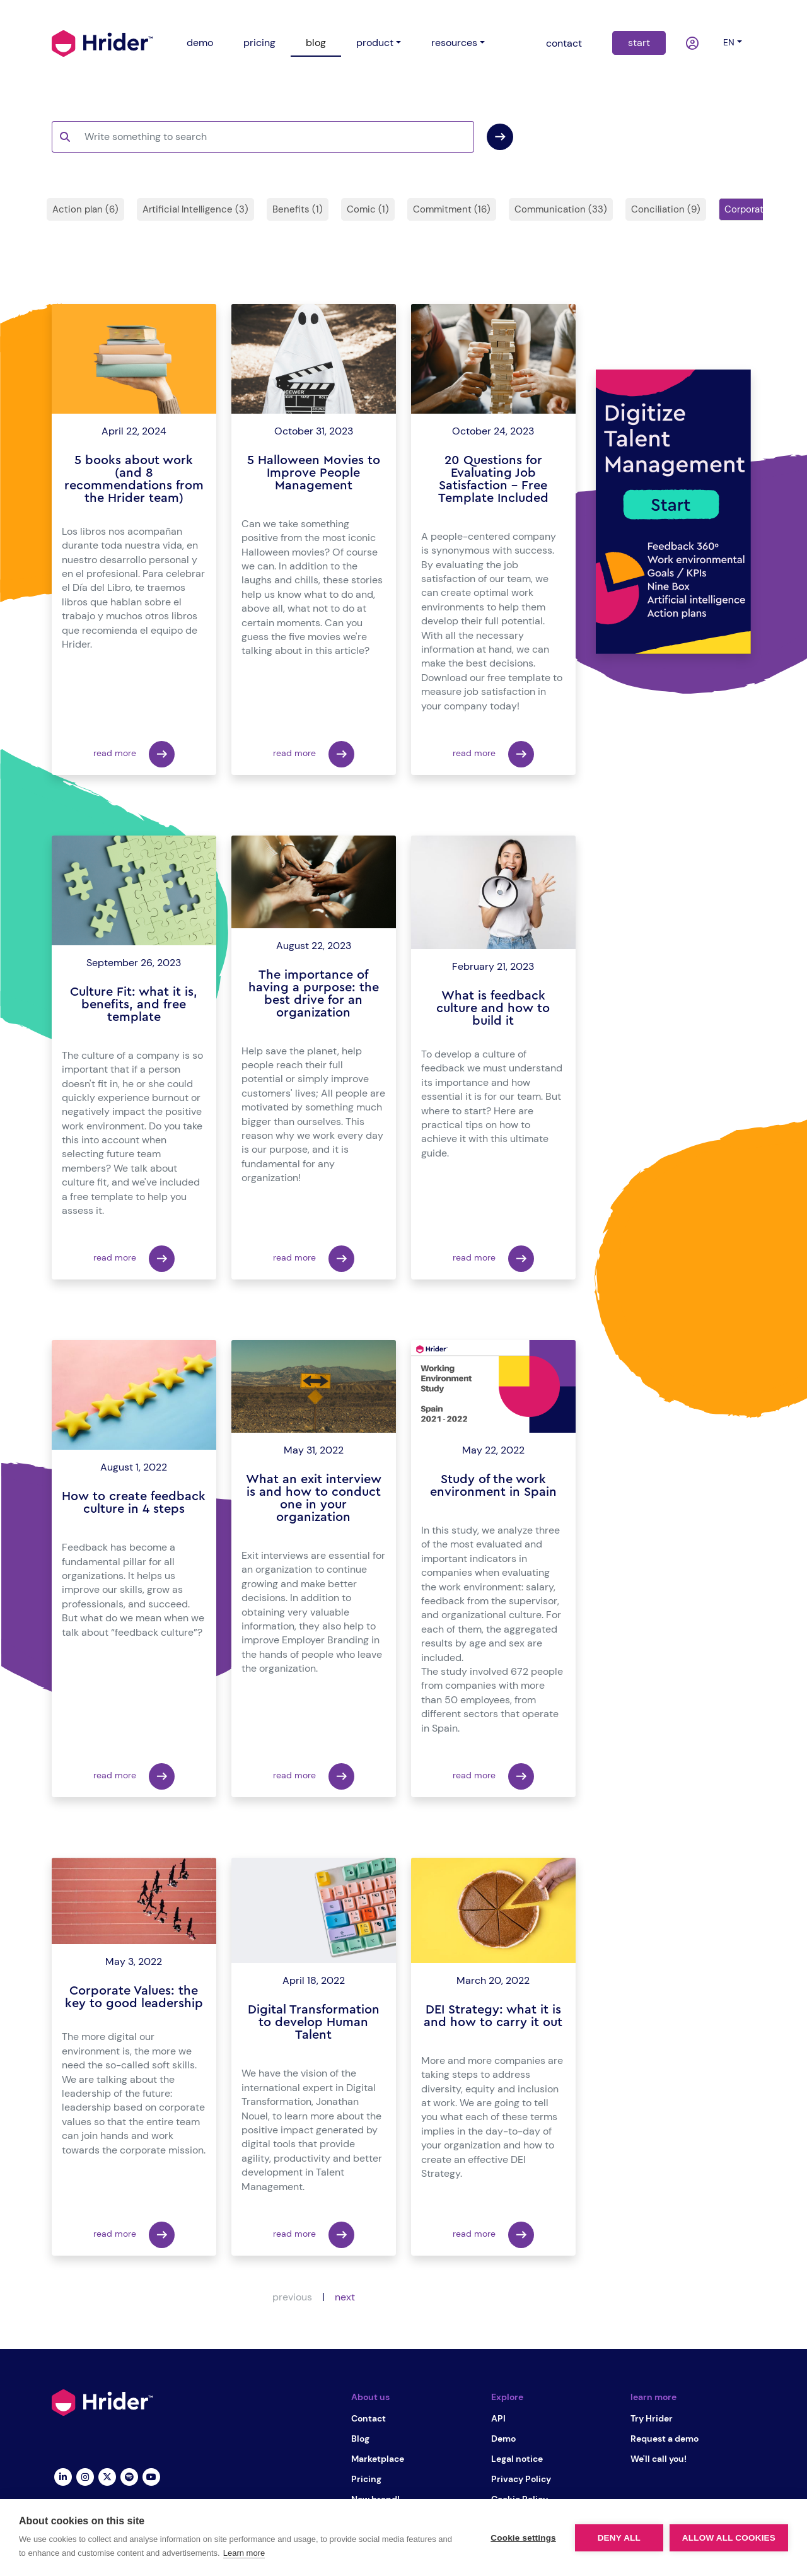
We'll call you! (658, 2458)
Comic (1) (368, 209)
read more (134, 754)
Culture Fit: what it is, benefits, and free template (133, 1004)
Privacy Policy (521, 2479)
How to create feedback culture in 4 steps (134, 1502)
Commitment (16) (452, 209)
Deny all (619, 2538)
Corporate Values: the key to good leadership (134, 1997)
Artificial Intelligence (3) (195, 209)
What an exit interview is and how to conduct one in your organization (313, 1498)
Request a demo (664, 2438)
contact (564, 43)
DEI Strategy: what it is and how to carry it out (493, 2016)
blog (316, 42)
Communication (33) (560, 209)
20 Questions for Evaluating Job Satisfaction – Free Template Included (493, 479)
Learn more (244, 2553)
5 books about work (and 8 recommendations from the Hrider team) (134, 479)
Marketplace (377, 2458)
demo (200, 42)
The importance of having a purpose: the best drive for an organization (313, 994)
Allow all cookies (728, 2538)
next (345, 2297)
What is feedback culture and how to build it (493, 1008)
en (728, 42)
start (639, 42)
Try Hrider (651, 2418)
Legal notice (517, 2458)
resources (454, 42)
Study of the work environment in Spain (493, 1485)
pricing (259, 42)
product (374, 42)
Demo (503, 2438)
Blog (360, 2438)
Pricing (366, 2479)
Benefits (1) (297, 209)
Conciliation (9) (665, 209)
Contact (368, 2418)
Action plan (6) (85, 209)
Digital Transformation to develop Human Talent (314, 2022)
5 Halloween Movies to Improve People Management (313, 473)
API (498, 2418)
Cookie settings (523, 2538)
